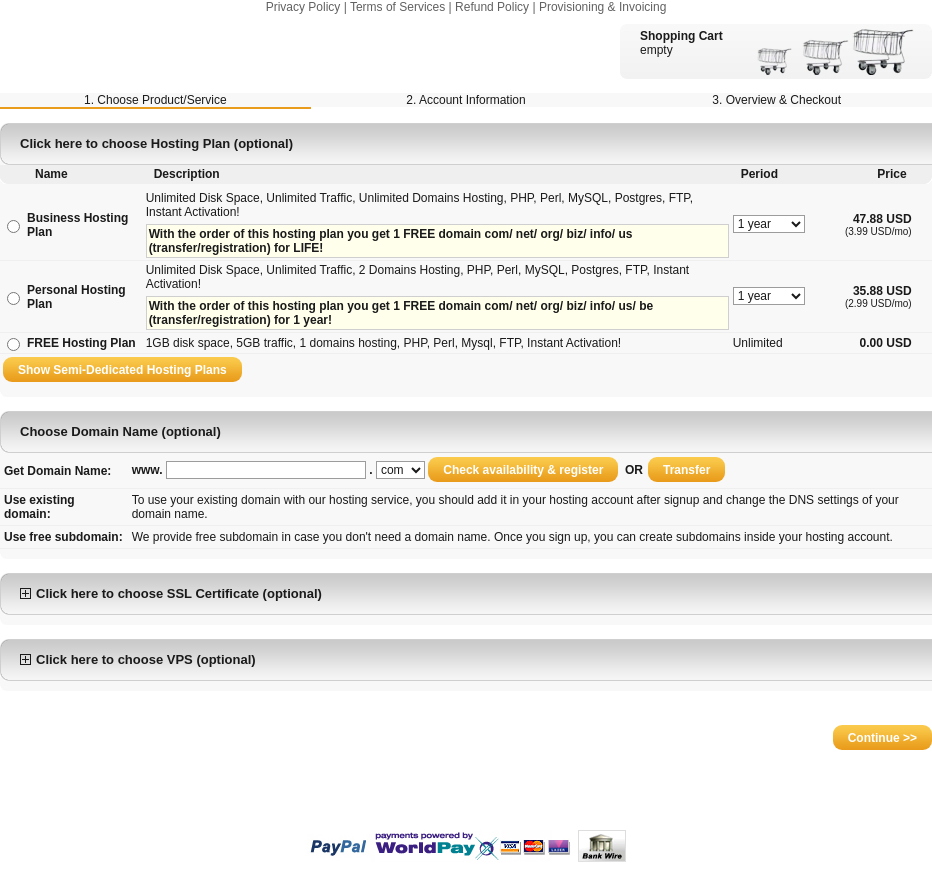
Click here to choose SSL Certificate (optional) (171, 593)
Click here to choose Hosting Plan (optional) (156, 143)
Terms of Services (397, 7)
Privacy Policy (303, 7)
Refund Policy (492, 7)
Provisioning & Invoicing (602, 7)
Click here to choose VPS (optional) (138, 659)
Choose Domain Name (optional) (120, 431)
